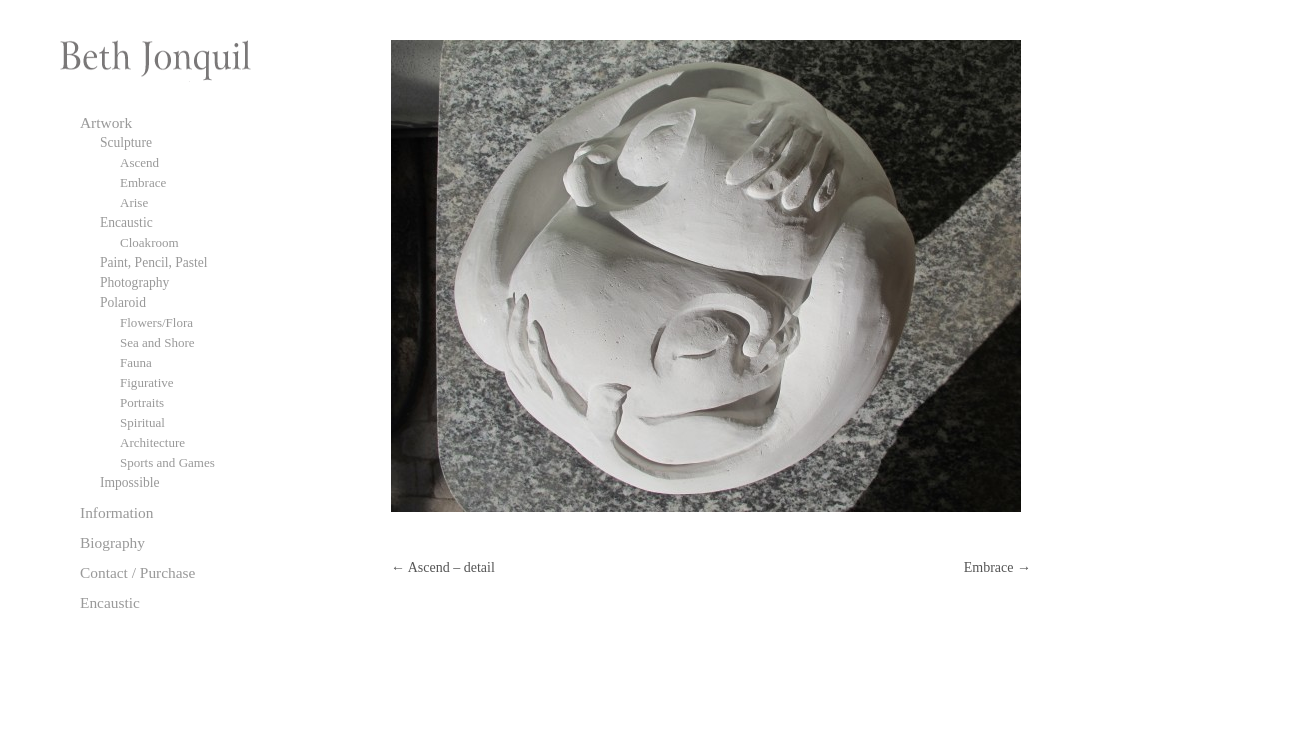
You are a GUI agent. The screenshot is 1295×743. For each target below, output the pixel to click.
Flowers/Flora (156, 322)
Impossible (129, 482)
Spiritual (142, 422)
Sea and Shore (157, 342)
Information (117, 512)
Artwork (106, 122)
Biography (112, 542)
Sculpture (126, 142)
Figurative (147, 382)
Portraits (142, 402)
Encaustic (126, 222)
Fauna (136, 362)
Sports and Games (167, 462)
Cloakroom (149, 242)
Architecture (152, 442)
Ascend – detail (443, 567)
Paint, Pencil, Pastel (154, 262)
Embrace (997, 567)
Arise (134, 202)
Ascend (139, 162)
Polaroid (123, 302)
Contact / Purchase (137, 572)
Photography (134, 282)
